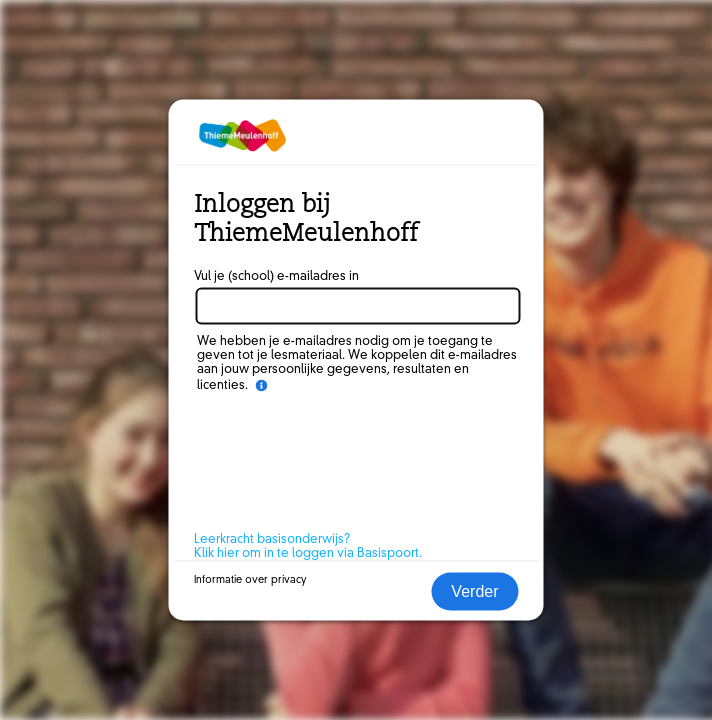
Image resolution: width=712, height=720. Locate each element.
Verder (474, 591)
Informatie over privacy (250, 580)
